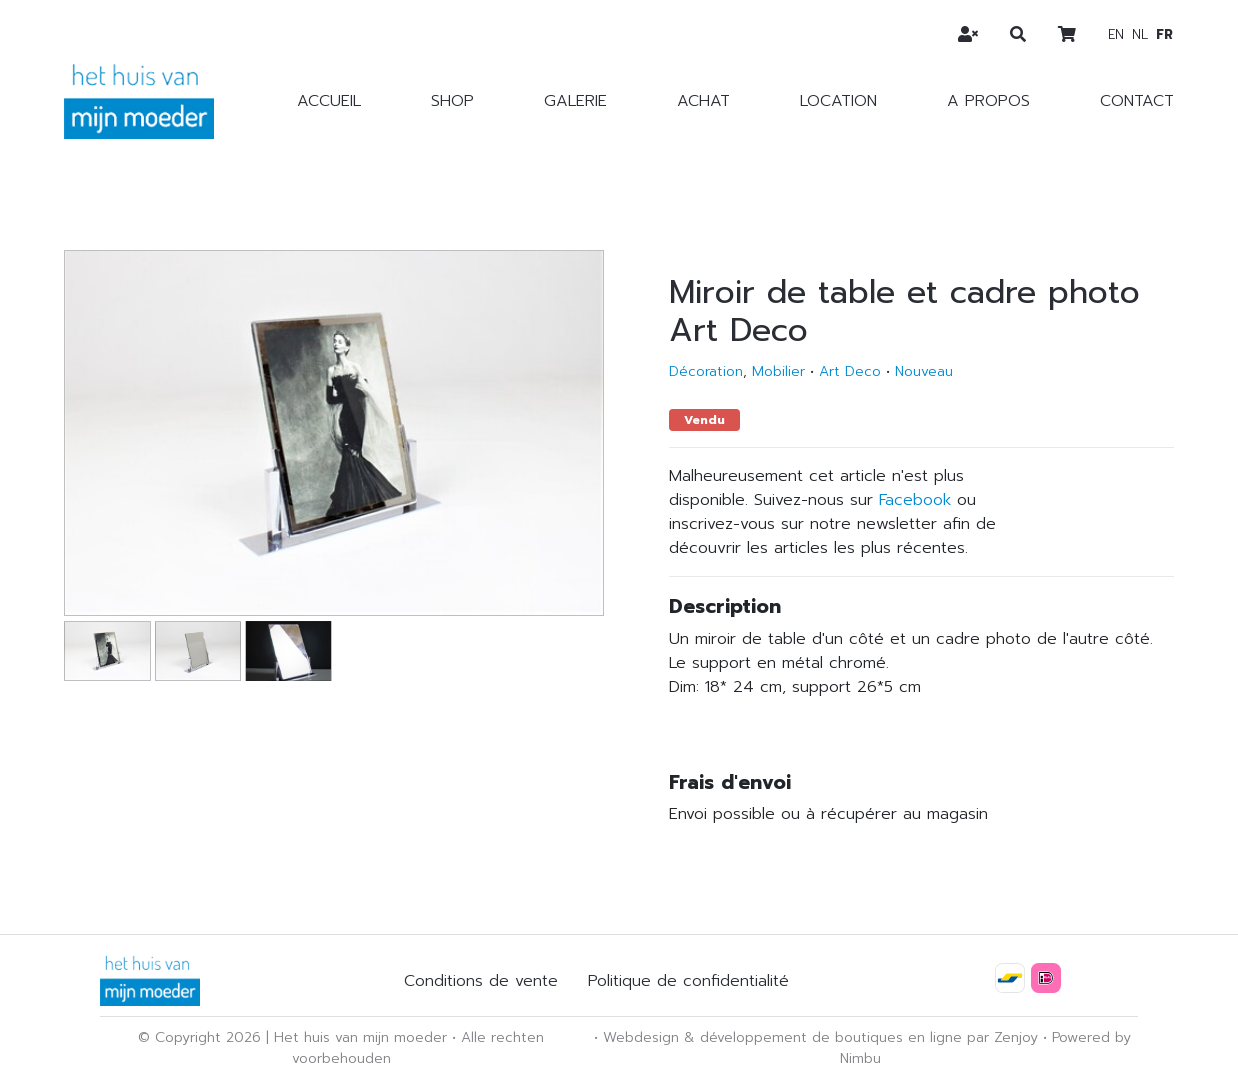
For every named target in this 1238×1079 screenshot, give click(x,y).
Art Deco (850, 371)
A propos (988, 101)
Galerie (575, 101)
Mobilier (778, 371)
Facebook (915, 500)
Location (838, 101)
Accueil (329, 101)
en (1116, 34)
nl (1140, 34)
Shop (452, 101)
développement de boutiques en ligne (831, 1037)
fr (1164, 34)
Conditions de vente (481, 981)
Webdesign (641, 1037)
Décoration (706, 371)
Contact (1137, 101)
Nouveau (924, 371)
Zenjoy (1016, 1037)
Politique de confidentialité (688, 981)
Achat (703, 101)
